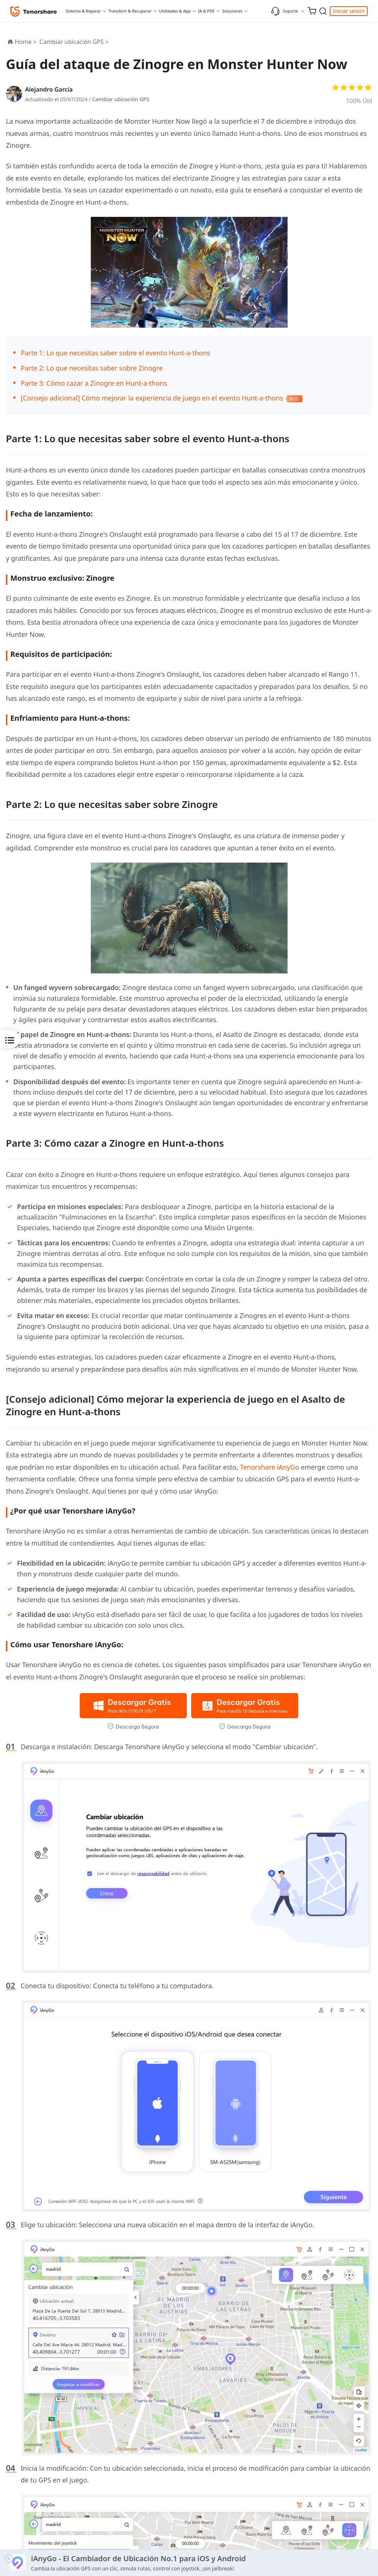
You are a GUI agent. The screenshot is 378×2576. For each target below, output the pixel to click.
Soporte (284, 11)
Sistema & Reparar (83, 11)
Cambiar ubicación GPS (120, 99)
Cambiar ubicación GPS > (74, 42)
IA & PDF (206, 11)
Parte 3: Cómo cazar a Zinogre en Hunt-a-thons (94, 383)
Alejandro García (49, 89)
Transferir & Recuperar (130, 11)
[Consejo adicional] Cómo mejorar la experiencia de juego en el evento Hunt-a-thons (152, 397)
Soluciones (232, 11)
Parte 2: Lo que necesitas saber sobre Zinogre (92, 368)
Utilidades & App (175, 11)
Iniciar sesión (349, 10)
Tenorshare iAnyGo (269, 1467)
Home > (26, 42)
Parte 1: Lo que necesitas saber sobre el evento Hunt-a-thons (115, 352)
